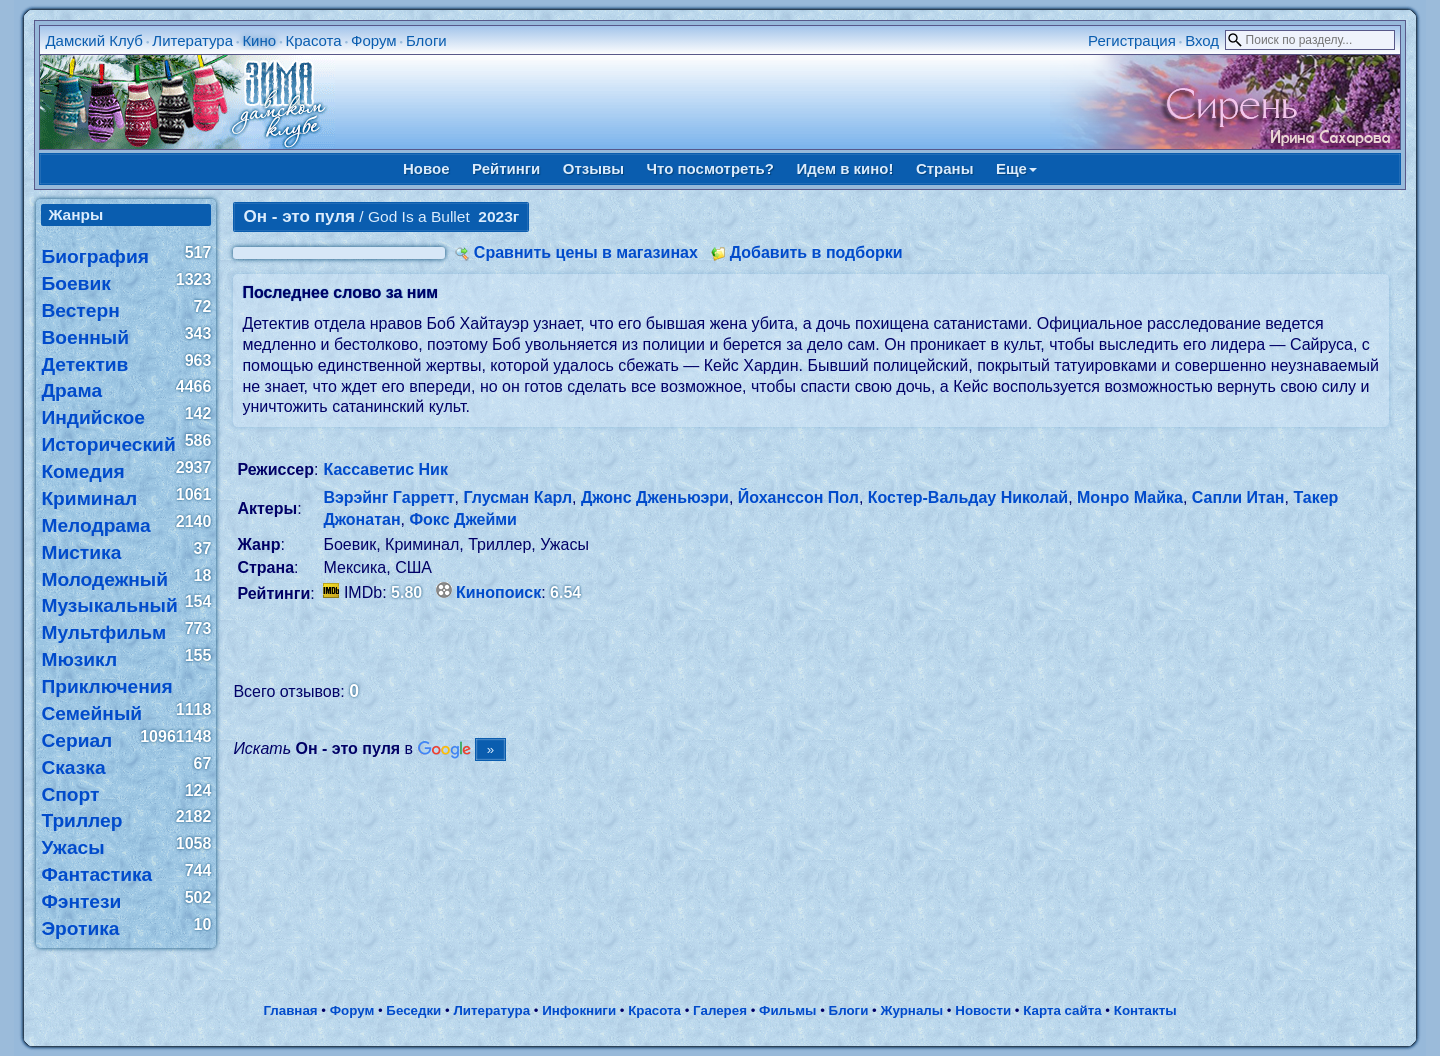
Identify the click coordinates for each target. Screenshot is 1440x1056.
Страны (945, 168)
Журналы (911, 1010)
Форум (374, 40)
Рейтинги (506, 168)
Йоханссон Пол (798, 497)
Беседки (413, 1010)
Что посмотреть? (710, 168)
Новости (983, 1010)
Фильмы (787, 1010)
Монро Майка (1130, 497)
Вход (1202, 40)
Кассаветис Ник (385, 469)
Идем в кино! (844, 168)
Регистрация (1132, 40)
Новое (426, 168)
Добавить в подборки (816, 252)
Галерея (720, 1010)
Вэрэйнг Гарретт (388, 497)
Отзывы (593, 168)
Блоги (426, 40)
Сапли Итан (1238, 497)
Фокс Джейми (463, 519)
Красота (313, 40)
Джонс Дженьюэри (655, 497)
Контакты (1145, 1010)
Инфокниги (579, 1010)
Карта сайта (1062, 1010)
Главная (290, 1010)
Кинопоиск (498, 592)
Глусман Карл (517, 497)
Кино (259, 40)
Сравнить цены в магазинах (586, 252)
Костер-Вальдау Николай (968, 497)
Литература (192, 40)
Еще (1016, 168)
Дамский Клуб (94, 40)
